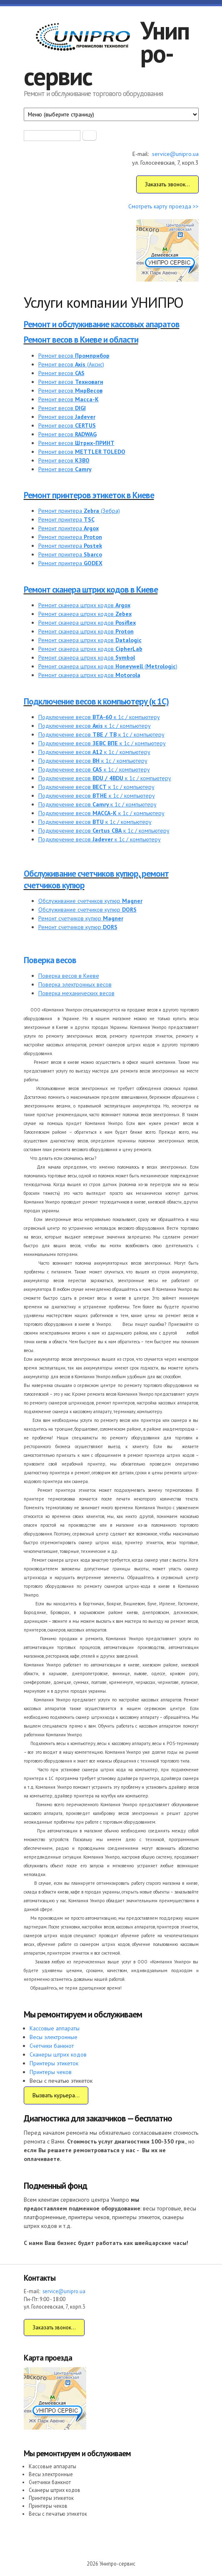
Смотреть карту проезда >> (163, 206)
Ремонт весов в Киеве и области (81, 339)
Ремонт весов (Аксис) (71, 364)
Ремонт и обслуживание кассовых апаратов (102, 324)
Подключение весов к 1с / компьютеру (99, 717)
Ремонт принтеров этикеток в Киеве (89, 495)
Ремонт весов (74, 355)
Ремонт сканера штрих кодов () (107, 666)
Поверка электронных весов (75, 984)
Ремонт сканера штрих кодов (84, 605)
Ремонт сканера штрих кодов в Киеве (91, 589)
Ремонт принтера (66, 519)
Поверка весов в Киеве (68, 975)
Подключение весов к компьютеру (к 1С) (96, 701)
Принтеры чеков (51, 2072)
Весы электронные (53, 2037)
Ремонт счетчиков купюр (80, 918)
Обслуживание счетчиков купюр (90, 901)
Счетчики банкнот (52, 2045)
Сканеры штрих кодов (58, 2054)
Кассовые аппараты (55, 2028)
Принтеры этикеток (54, 2063)
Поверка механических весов (76, 993)
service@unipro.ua (175, 154)
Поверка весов (50, 960)
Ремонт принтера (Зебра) (79, 510)
